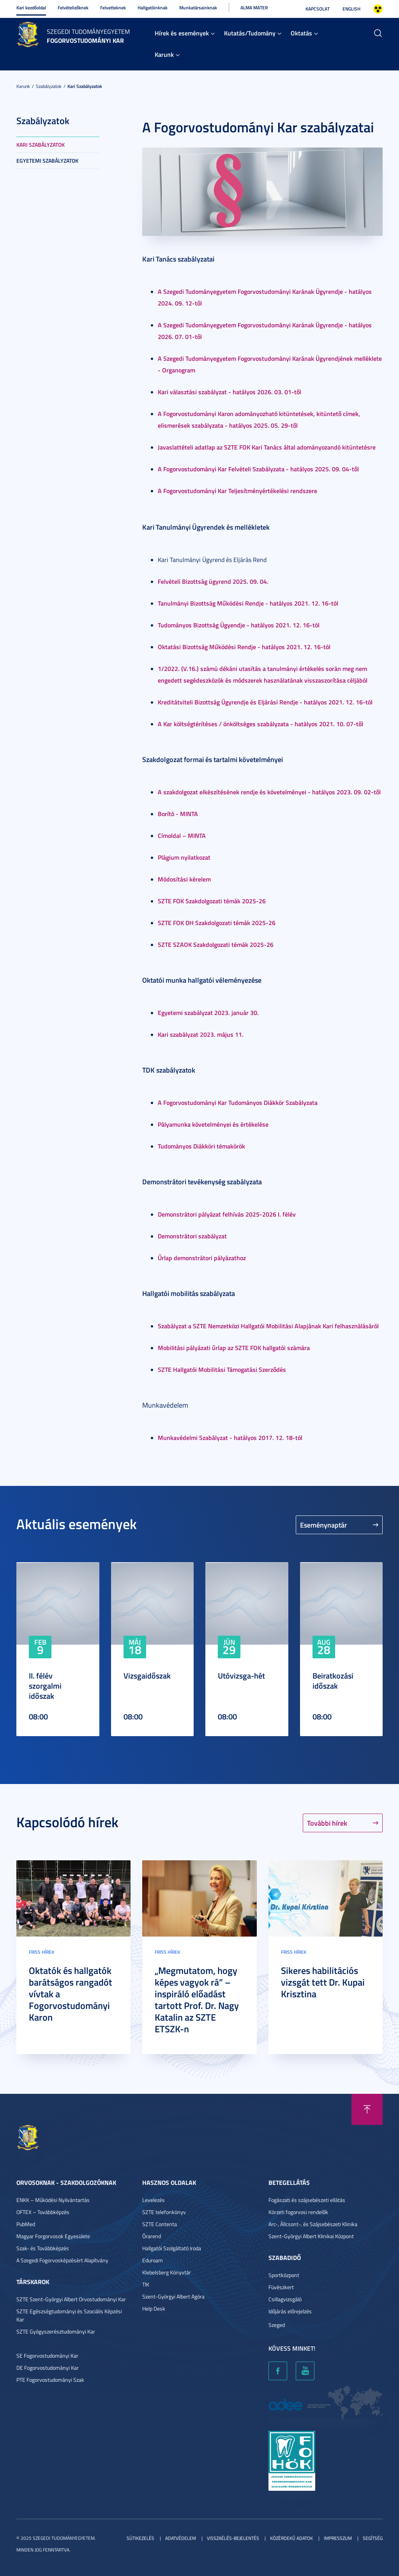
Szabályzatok (49, 86)
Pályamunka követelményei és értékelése (213, 1124)
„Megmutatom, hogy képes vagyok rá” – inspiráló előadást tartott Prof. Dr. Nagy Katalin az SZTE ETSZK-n (197, 1999)
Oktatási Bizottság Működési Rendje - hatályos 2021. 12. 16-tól (244, 646)
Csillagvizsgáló (285, 2299)
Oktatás (301, 32)
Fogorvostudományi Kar (85, 40)
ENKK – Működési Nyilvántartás (53, 2200)
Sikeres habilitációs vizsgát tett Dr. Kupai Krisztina (323, 1982)
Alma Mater (254, 7)
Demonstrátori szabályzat (192, 1235)
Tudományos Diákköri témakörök (201, 1145)
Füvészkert (281, 2287)
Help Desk (153, 2308)
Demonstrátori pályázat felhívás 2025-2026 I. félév (227, 1214)
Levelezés (153, 2200)
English (351, 8)
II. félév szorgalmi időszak (45, 1685)
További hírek (327, 1823)
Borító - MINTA (178, 813)
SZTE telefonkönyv (164, 2212)
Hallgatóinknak (153, 7)
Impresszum (338, 2538)
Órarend (151, 2236)
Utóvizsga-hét (241, 1675)
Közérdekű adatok (291, 2538)
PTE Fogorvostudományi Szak (50, 2379)
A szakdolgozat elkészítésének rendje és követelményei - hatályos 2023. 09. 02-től (269, 791)
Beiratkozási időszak (332, 1680)
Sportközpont (283, 2275)
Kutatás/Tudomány (249, 32)
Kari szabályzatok (84, 86)
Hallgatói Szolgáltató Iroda (171, 2248)
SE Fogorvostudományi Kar (47, 2355)
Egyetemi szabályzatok (47, 160)
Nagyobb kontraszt (378, 9)
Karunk (164, 54)
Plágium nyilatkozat (184, 857)
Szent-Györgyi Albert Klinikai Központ (311, 2236)
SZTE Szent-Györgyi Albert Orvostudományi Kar (71, 2299)
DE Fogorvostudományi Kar (47, 2367)
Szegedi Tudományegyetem (88, 31)
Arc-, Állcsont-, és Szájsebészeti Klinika (312, 2224)
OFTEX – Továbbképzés (42, 2212)
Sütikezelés (140, 2538)
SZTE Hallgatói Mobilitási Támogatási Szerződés (222, 1369)
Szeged (276, 2324)
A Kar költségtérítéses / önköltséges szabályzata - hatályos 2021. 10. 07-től (260, 723)
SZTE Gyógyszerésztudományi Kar (55, 2331)
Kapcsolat (317, 8)
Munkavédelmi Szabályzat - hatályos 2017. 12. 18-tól (230, 1437)
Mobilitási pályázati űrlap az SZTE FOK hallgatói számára (234, 1347)
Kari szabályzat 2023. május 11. (201, 1034)
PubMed (25, 2224)
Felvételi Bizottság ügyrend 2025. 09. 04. (213, 581)
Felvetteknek (113, 7)
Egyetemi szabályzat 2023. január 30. (208, 1012)
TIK (145, 2284)
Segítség (373, 2538)
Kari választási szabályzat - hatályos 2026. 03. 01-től (229, 391)
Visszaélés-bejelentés (233, 2538)
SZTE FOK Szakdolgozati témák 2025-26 (212, 900)
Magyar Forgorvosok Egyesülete (53, 2236)
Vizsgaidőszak (147, 1675)
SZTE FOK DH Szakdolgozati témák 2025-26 (216, 922)
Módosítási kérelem (184, 878)
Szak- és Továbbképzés (42, 2248)
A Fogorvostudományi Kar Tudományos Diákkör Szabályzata (238, 1102)
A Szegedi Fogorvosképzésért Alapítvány (62, 2260)
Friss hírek (41, 1952)
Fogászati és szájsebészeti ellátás (306, 2200)
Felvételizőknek (73, 7)
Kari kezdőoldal (31, 7)
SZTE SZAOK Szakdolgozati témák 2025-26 (216, 944)
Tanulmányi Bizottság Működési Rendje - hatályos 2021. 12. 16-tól (248, 603)
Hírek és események (182, 32)
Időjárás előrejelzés (290, 2311)
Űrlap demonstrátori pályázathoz (202, 1257)
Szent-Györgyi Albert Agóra (173, 2296)
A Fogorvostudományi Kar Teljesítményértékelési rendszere (237, 490)
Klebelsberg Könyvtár (166, 2272)
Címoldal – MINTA (182, 835)
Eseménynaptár (323, 1525)
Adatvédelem (180, 2538)
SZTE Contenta (159, 2224)
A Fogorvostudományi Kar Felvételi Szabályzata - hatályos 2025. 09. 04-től (258, 468)
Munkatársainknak (198, 7)
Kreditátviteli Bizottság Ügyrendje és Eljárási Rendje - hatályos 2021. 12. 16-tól (265, 701)
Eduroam (152, 2260)
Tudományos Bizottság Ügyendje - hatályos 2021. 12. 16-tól (239, 624)
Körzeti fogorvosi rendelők (298, 2212)
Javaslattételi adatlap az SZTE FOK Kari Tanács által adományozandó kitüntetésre (267, 447)
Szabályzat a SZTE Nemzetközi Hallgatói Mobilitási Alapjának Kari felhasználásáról (268, 1325)
